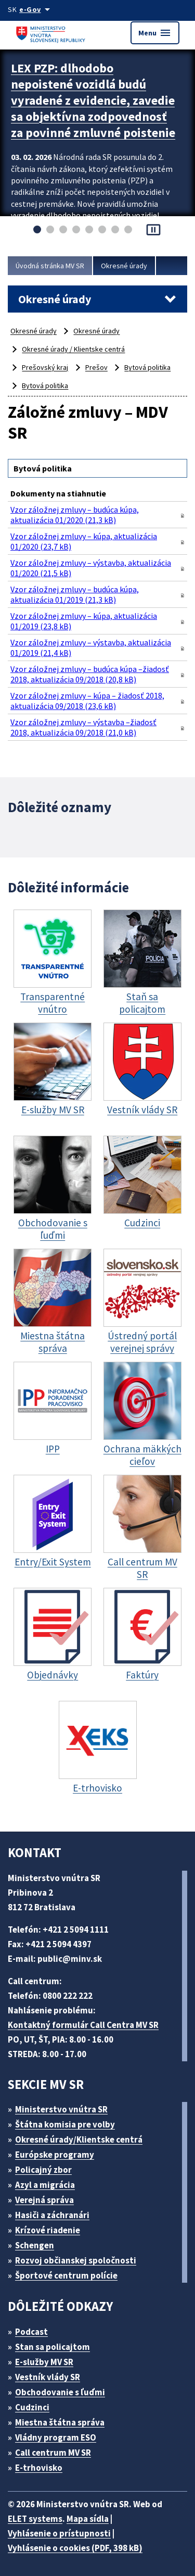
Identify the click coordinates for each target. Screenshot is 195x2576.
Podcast (31, 2331)
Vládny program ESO (55, 2437)
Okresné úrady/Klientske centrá (78, 2139)
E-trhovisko (38, 2467)
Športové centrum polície (66, 2275)
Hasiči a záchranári (52, 2215)
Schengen (34, 2245)
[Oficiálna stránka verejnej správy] (36, 9)
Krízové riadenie (47, 2230)
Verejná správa (44, 2200)
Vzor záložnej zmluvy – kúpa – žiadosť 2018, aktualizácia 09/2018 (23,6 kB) (87, 700)
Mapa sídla (88, 2518)
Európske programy (54, 2154)
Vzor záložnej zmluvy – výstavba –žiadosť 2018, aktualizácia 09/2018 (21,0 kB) (83, 727)
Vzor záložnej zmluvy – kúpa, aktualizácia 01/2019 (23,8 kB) (83, 621)
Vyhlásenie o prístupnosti (59, 2533)
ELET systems (35, 2518)
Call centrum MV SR (53, 2452)
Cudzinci (32, 2407)
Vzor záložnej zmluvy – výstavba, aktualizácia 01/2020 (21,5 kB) (90, 567)
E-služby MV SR (44, 2362)
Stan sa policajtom (52, 2347)
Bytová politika (147, 367)
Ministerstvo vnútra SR (61, 2109)
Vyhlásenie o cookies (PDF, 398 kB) (75, 2548)
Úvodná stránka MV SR (50, 265)
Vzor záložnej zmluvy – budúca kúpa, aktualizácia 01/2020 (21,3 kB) (74, 514)
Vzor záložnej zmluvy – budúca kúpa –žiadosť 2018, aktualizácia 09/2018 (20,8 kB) (89, 674)
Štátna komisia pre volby (65, 2124)
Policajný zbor (43, 2169)
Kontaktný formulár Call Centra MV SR (83, 2025)
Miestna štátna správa (60, 2422)
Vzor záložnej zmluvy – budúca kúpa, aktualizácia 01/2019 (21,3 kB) (74, 594)
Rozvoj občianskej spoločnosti (75, 2260)
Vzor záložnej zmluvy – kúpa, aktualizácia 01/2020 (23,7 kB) (83, 541)
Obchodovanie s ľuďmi (60, 2392)
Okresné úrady (124, 265)
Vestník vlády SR (47, 2377)
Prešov (96, 367)
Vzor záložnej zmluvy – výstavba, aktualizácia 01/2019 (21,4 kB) (90, 647)
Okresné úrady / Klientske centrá (73, 349)
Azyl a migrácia (45, 2185)
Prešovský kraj (45, 367)
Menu (155, 33)
